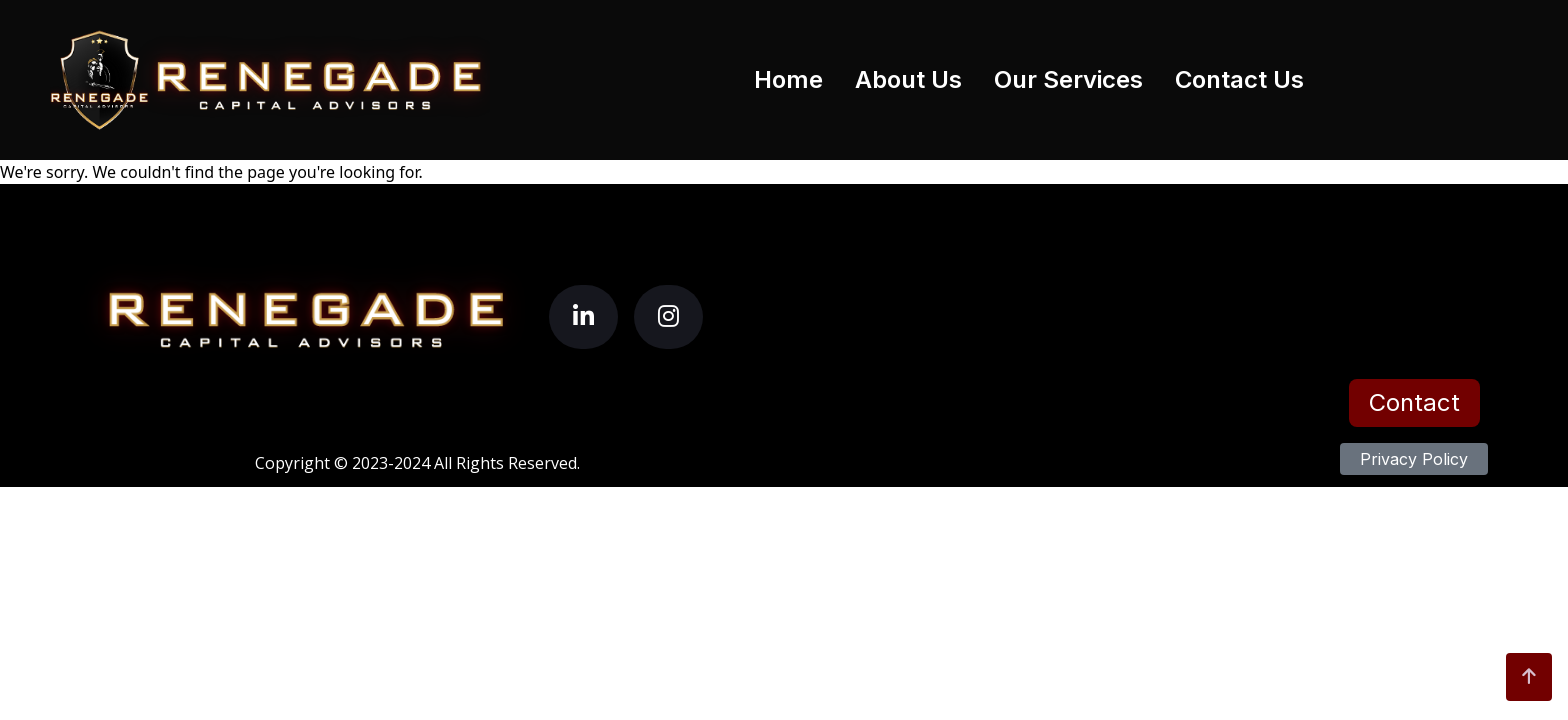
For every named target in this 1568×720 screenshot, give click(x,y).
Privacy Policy (1414, 459)
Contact (1414, 402)
